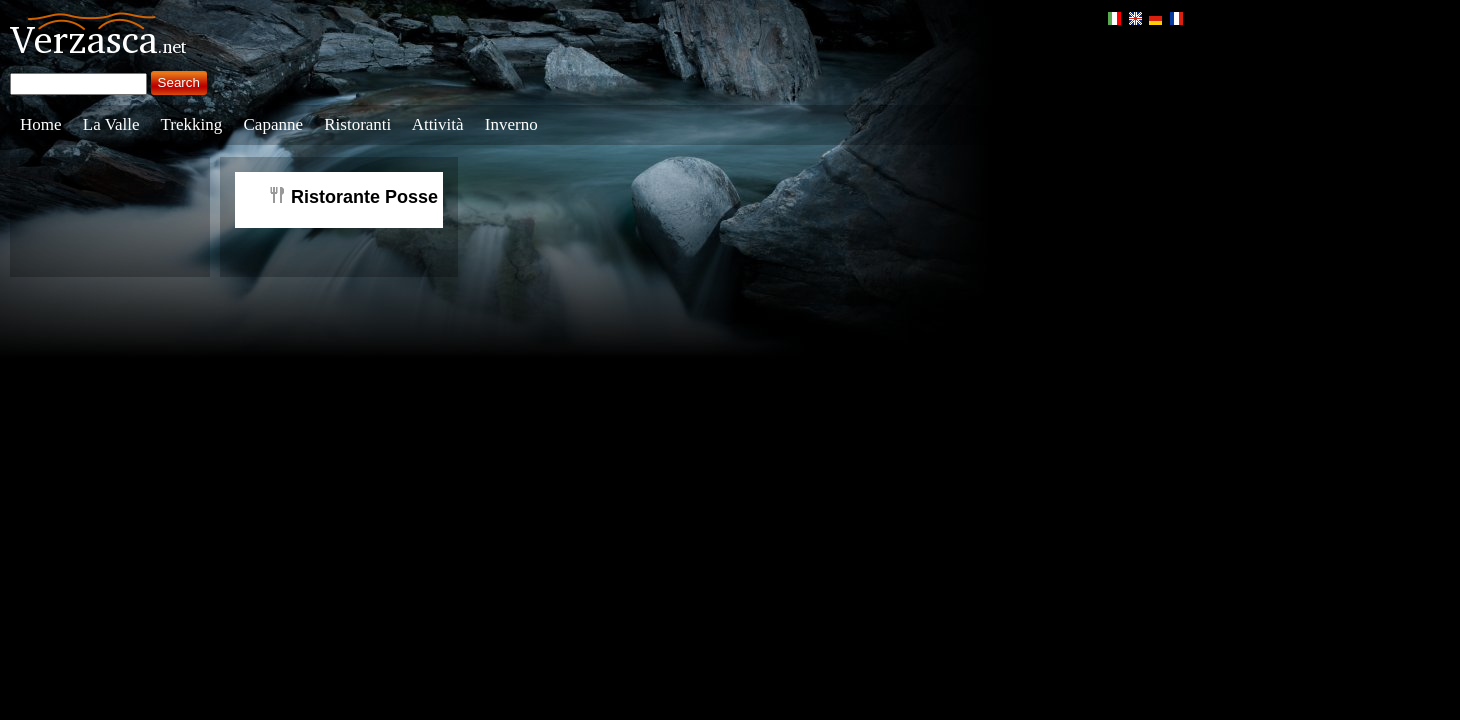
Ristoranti (357, 124)
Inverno (511, 124)
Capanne (273, 124)
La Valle (111, 124)
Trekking (192, 124)
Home (41, 124)
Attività (438, 124)
